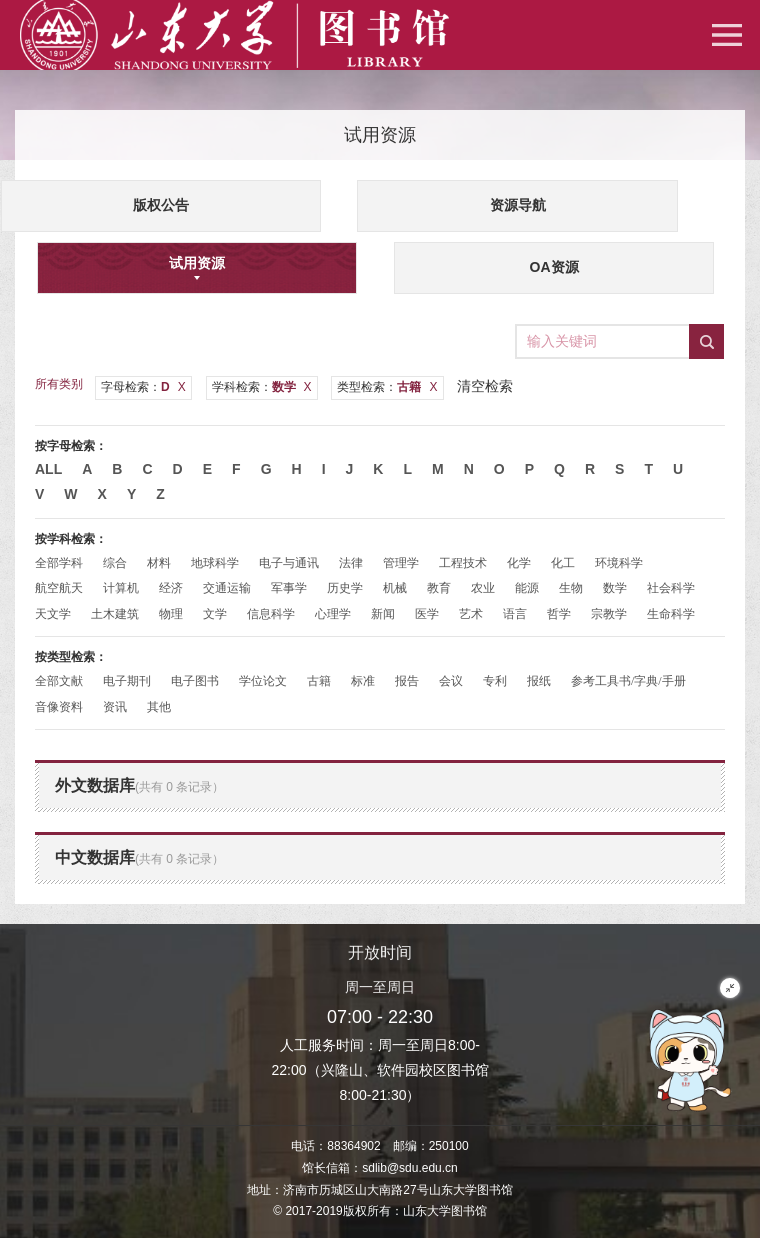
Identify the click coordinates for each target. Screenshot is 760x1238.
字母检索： (143, 387)
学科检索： (262, 387)
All (48, 469)
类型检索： (387, 387)
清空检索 (485, 386)
